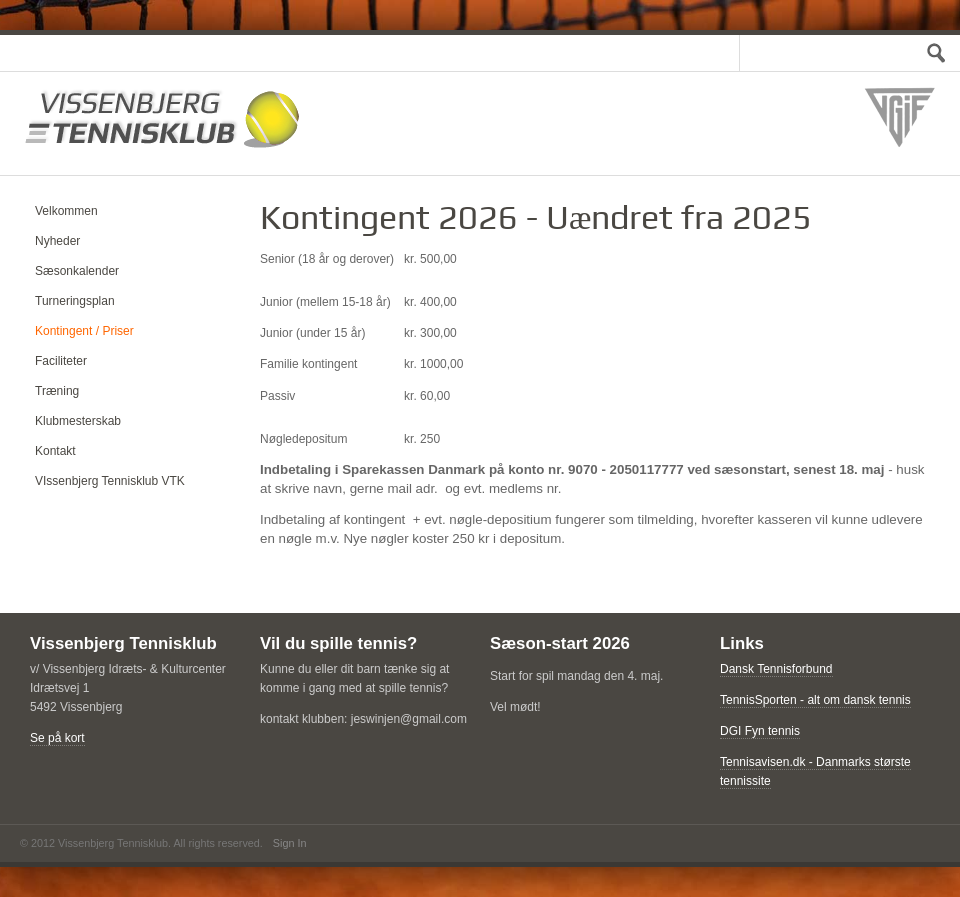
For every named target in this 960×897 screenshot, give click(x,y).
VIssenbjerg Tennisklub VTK (110, 481)
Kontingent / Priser (84, 331)
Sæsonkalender (77, 271)
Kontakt (55, 451)
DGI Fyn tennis (760, 731)
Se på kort (57, 738)
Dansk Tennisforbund (776, 669)
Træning (57, 391)
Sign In (290, 843)
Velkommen (66, 211)
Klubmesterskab (78, 421)
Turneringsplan (75, 301)
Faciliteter (61, 361)
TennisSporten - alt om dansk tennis (815, 700)
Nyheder (57, 241)
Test (930, 53)
